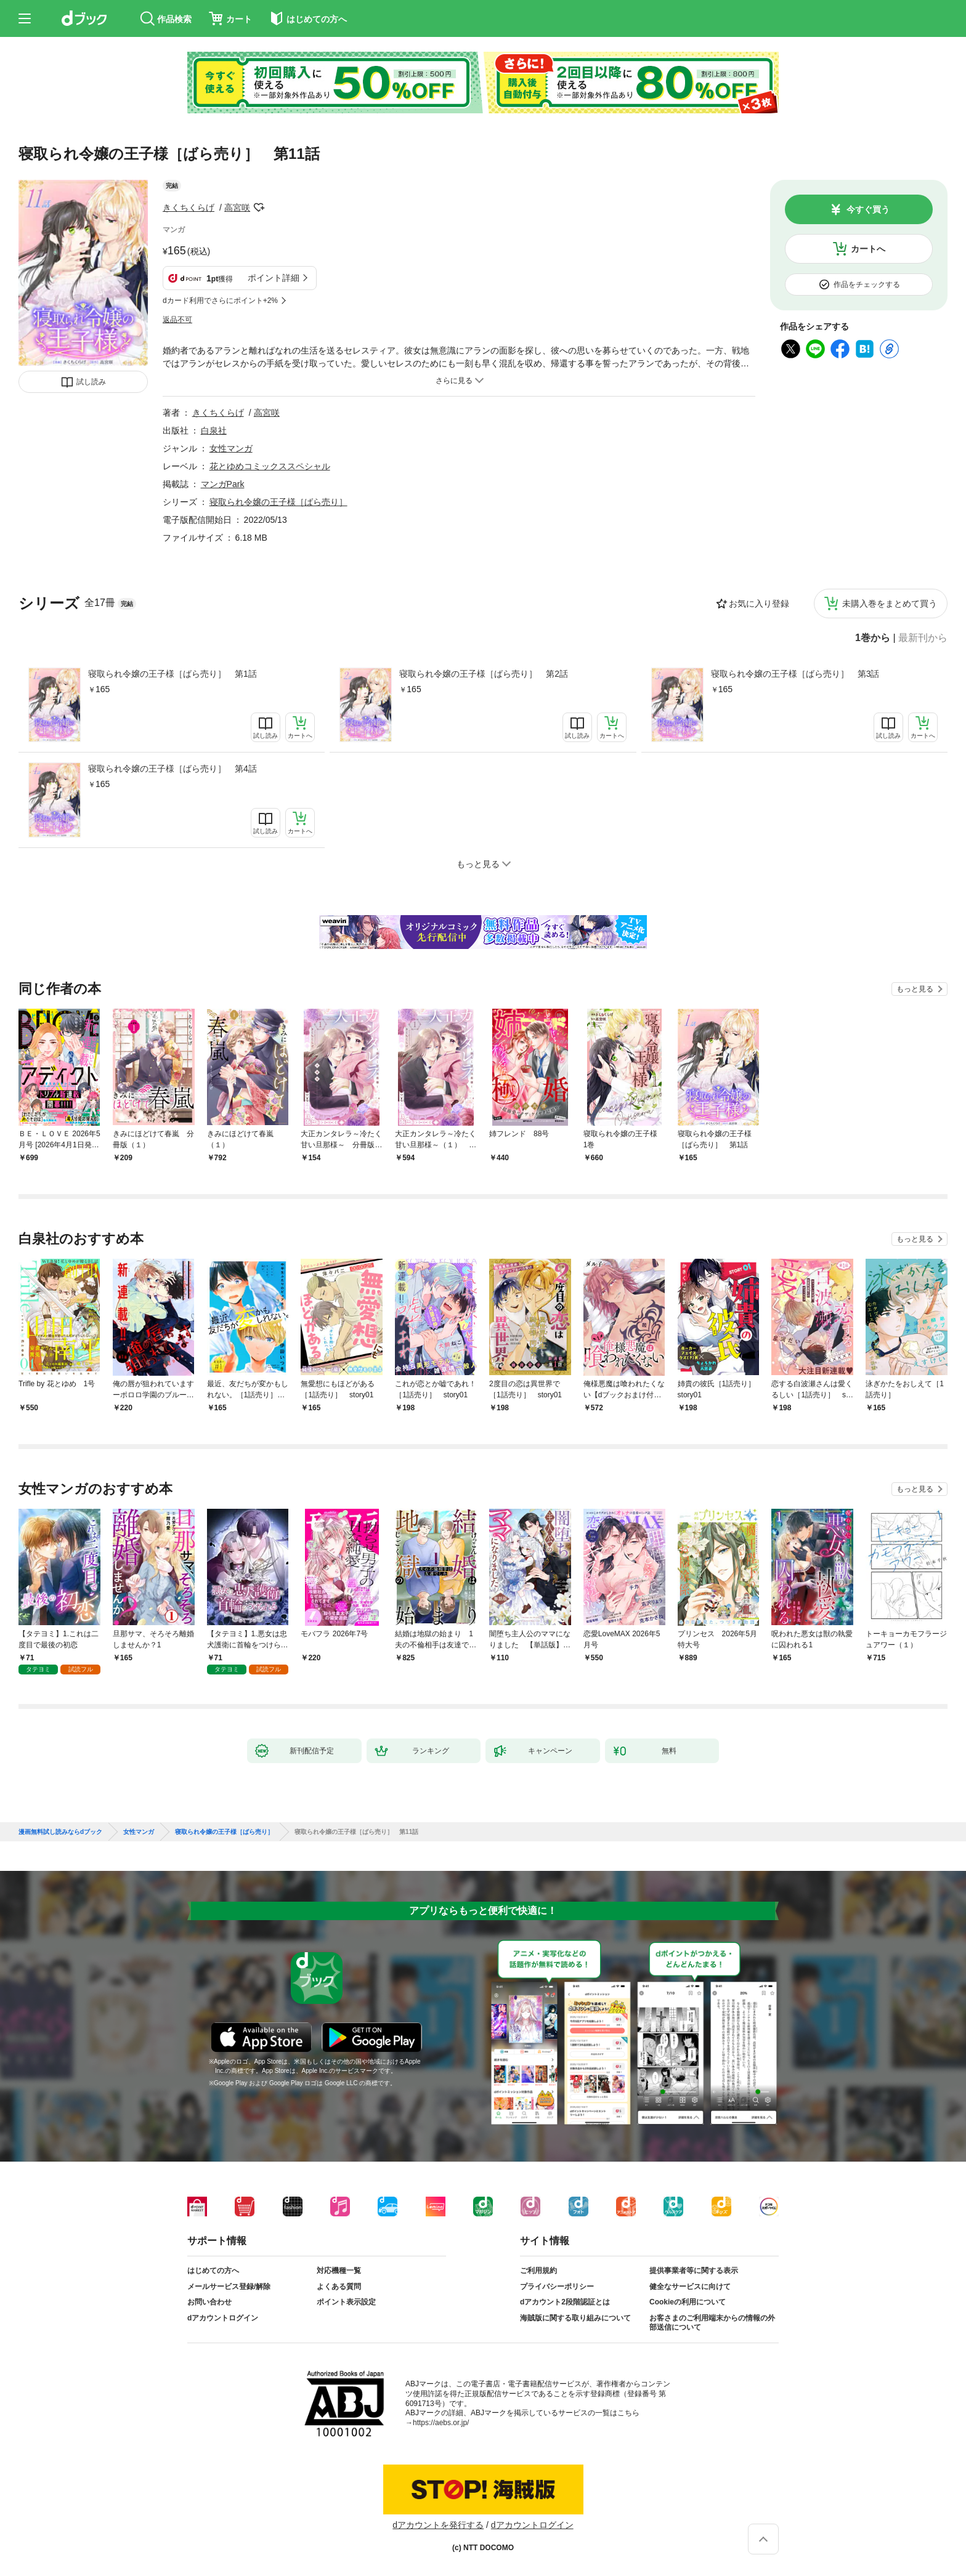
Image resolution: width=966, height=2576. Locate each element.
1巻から (872, 638)
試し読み (91, 382)
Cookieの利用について (687, 2302)
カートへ (868, 249)
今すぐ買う (868, 209)
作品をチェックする (867, 284)
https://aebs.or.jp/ (441, 2422)
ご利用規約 (538, 2270)
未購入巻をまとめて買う (889, 603)
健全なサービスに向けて (690, 2286)
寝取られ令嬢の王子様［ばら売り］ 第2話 (483, 674)
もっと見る (914, 989)
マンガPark (223, 484)
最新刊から (923, 638)
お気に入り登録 (759, 603)
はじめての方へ (213, 2270)
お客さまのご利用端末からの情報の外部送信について (712, 2323)
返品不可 (177, 319)
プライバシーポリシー (557, 2286)
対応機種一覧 (339, 2270)
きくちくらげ (188, 207)
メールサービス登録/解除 (228, 2286)
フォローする (259, 207)
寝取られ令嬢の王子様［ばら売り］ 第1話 (172, 674)
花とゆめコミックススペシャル (269, 466)
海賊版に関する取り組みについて (575, 2318)
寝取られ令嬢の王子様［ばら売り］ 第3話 (795, 674)
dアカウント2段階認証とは (565, 2302)
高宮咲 (237, 207)
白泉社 (214, 430)
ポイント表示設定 (346, 2302)
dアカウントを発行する (438, 2525)
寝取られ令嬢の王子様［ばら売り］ (278, 502)
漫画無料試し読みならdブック (60, 1832)
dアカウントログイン (222, 2318)
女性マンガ (231, 448)
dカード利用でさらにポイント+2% (220, 300)
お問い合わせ (209, 2302)
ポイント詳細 (273, 278)
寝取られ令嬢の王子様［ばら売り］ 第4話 (172, 768)
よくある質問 (339, 2286)
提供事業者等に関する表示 (693, 2270)
